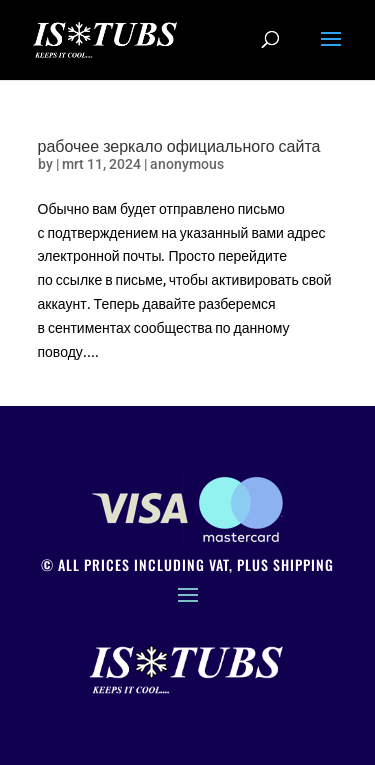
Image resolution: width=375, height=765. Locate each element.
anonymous (187, 164)
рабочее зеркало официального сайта (179, 145)
